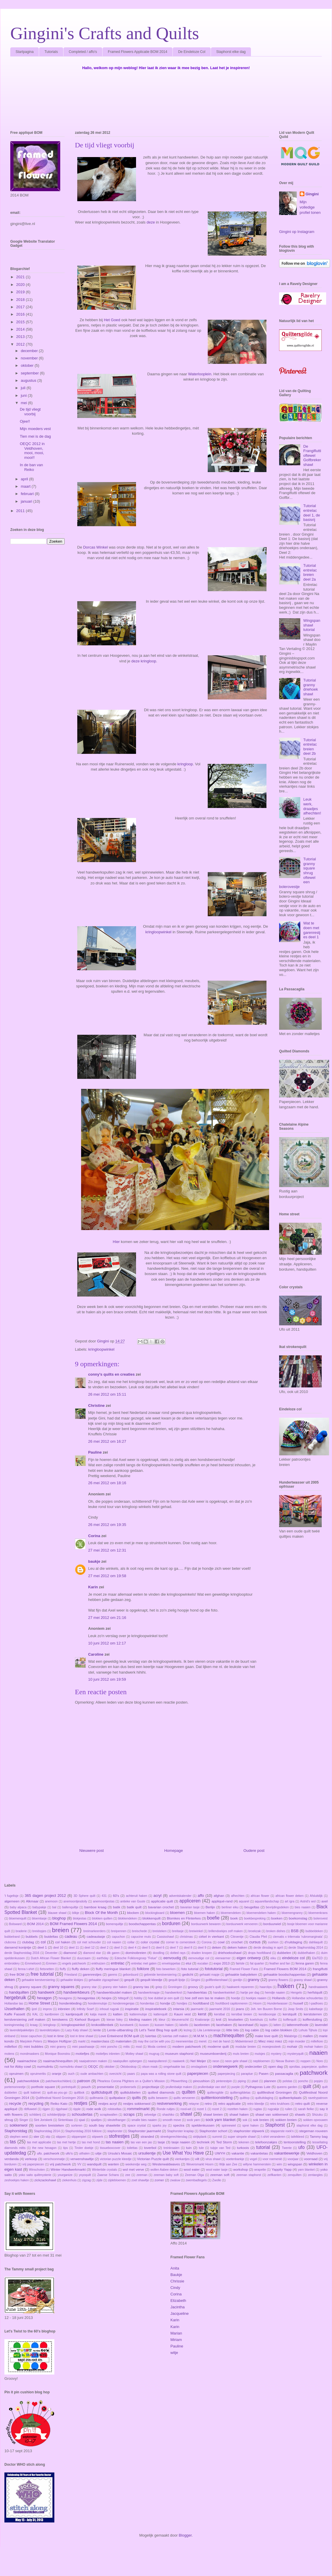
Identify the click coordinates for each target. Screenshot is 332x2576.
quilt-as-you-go (57, 2092)
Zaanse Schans (108, 2175)
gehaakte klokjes (71, 1980)
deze (151, 222)
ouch (71, 2073)
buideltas (51, 1936)
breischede (139, 1931)
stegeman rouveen (313, 2131)
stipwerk (97, 2136)
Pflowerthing (179, 2081)
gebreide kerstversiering (160, 1974)
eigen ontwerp (249, 1958)
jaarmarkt (197, 2009)
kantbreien (52, 2014)
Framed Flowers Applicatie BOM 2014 (137, 52)
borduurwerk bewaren (206, 1924)
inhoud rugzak (109, 2009)
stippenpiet (78, 2136)
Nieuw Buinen (285, 2061)
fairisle (240, 1963)
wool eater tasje (217, 2169)
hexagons (65, 1998)
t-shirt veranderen (273, 2136)
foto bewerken (166, 1969)
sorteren (76, 2125)
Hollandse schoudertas (307, 1998)
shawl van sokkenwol (271, 2114)
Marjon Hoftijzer (60, 2041)
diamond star (92, 1953)
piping (242, 2081)
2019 (21, 292)
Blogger (185, 2535)
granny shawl (302, 1980)
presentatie (105, 2087)
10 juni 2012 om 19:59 (107, 1679)
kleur (162, 2019)
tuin (189, 2148)
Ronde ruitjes (166, 2109)
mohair (292, 2046)
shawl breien (213, 2114)
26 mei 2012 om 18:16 (107, 1483)
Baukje (176, 2274)
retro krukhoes (280, 2103)
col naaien (114, 1942)
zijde (99, 2180)
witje (174, 2352)
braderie (21, 1931)
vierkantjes (182, 2159)
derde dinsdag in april (268, 1947)
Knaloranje (202, 2019)
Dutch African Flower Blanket (51, 1958)
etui (188, 1963)
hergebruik (15, 1997)
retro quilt (302, 2103)
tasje (161, 2142)
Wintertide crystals (104, 2169)
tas (13, 2141)
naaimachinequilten (58, 2061)
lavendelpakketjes (22, 2030)
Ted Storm (224, 2142)
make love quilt (266, 2036)
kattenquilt (160, 2014)
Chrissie (177, 2281)
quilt (307, 2086)
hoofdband (201, 2003)
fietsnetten (47, 1969)
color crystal (150, 1942)
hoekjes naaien (256, 1998)
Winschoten (37, 2169)
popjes (318, 2081)
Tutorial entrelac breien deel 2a (310, 572)
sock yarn (193, 2120)
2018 (21, 299)
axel (324, 1901)
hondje (165, 2003)
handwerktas (197, 1992)
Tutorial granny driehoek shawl (310, 687)
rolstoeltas (114, 2109)
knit (218, 2019)
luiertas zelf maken (175, 2036)
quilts (136, 2097)
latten (277, 2025)
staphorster (115, 2131)
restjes (80, 2103)
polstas (287, 2081)
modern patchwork (186, 2046)
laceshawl (245, 2025)
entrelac (117, 1963)
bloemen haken (204, 1912)
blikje (75, 1912)
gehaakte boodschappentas (284, 1974)
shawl (186, 2114)
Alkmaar (32, 1901)
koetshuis (256, 2019)
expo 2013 (222, 1963)
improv (47, 2009)
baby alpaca (18, 1907)
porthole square (43, 2087)
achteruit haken (136, 1895)
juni (24, 395)
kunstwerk (127, 2025)
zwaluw (175, 2180)
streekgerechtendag (173, 2136)
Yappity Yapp (281, 2169)
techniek (203, 2142)
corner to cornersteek (180, 1942)
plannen (270, 2081)
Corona (207, 1942)
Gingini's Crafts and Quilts (104, 33)
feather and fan (279, 1963)
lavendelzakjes (50, 2030)
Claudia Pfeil (258, 1936)
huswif (298, 2003)
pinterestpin (224, 2081)
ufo (301, 2147)
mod (139, 2046)
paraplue (247, 2073)
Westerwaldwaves (166, 2164)
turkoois (243, 2148)
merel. (203, 2041)
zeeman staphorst (249, 2175)
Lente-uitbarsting (120, 2030)
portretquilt (68, 2087)
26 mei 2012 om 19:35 (107, 1524)
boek (234, 1918)
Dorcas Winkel (95, 547)
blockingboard (155, 1912)
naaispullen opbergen (127, 2061)
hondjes (182, 2003)
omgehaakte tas (174, 2066)
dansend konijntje (17, 1947)
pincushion (201, 2081)
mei (24, 403)
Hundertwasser (277, 2003)
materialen (123, 2041)
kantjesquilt (74, 2014)
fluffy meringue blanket (113, 1969)
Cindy (175, 2287)
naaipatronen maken (93, 2061)
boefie (213, 1917)
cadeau (71, 1936)
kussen (144, 2025)
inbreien (64, 2009)
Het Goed (112, 320)
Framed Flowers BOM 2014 (285, 1969)
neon (215, 2061)
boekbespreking (255, 1918)
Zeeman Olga (194, 2175)
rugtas (258, 2109)
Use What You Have (183, 2152)
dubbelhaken (306, 1953)
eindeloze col (293, 1958)
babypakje (39, 1907)
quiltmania (96, 2098)
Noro (319, 2061)
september (30, 373)
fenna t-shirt (26, 1969)
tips (65, 2148)
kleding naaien (140, 2019)
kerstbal (219, 2014)
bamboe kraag (95, 1907)
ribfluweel (30, 2109)
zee (127, 2175)
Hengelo (296, 1992)
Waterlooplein (199, 374)
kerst (202, 2014)
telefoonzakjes (266, 2142)
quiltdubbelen (130, 2092)
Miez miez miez (270, 2041)
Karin (93, 1587)
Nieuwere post (91, 1850)
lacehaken (224, 2025)
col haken (62, 1942)
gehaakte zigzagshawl (104, 1980)
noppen (305, 2061)
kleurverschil (180, 2019)
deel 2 (104, 1947)
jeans (240, 2009)
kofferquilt (289, 2019)
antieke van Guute (132, 1901)
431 (104, 1895)
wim (279, 2164)
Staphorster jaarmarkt (144, 2131)
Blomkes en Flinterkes (184, 1918)
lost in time (55, 2036)
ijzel (34, 2009)
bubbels (32, 1936)
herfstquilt (315, 1992)
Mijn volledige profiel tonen (310, 207)
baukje (94, 1561)
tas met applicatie (39, 2142)
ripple (77, 2109)
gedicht (187, 1974)
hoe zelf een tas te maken (205, 1998)
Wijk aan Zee (228, 2164)
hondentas (147, 2003)
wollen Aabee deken (164, 2169)
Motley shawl (134, 2053)
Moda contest (157, 2046)
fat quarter (257, 1963)
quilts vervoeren (184, 2098)
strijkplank (200, 2136)
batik (116, 1907)
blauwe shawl (57, 1912)
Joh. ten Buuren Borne (266, 2009)
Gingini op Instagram (296, 231)
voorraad (311, 2159)
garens (112, 1974)
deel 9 (202, 1947)
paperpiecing (226, 2073)
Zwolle (216, 2180)
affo (201, 1895)
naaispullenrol (157, 2061)
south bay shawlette (104, 2125)
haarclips (265, 1987)
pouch (86, 2087)
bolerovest (320, 1918)
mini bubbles (33, 2046)
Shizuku (317, 2114)
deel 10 (58, 1947)
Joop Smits (295, 2009)
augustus (29, 380)
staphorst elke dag (309, 2125)
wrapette (260, 2169)
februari (28, 493)
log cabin (252, 2030)
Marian (176, 2333)
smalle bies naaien (144, 2120)
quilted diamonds (161, 2092)
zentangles (315, 2175)
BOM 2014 (35, 1924)
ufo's (69, 2153)
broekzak (254, 1931)
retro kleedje (255, 2103)
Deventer (51, 1953)
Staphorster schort (213, 2131)
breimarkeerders (94, 1931)
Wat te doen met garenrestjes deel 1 (311, 930)
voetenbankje (235, 2159)
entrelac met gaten (144, 1963)
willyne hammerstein (257, 2164)
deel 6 (160, 1947)
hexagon (44, 1998)
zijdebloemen (117, 2180)
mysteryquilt (295, 2053)
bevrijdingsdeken (277, 1907)
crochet (236, 1942)
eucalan (202, 1963)
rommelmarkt (138, 2109)
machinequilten (228, 2035)
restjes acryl (107, 2103)
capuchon (118, 1936)
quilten (188, 2092)
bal (54, 1907)
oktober (28, 365)
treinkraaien (172, 2148)
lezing (188, 2030)
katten (118, 2014)
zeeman (141, 2175)
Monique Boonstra (57, 2053)
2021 (21, 277)
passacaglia (284, 2073)
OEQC (93, 2066)
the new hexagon (44, 2148)
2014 (21, 329)
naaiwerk (178, 2061)
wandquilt (94, 2164)
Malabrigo (290, 2036)
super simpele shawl (242, 2136)
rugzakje (273, 2109)
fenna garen (305, 1963)
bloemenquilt (17, 1918)
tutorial (263, 2147)
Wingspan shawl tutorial (311, 625)
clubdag (28, 1942)
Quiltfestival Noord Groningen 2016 (60, 2098)
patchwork (314, 2072)
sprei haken (250, 2125)
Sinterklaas (65, 2120)
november (30, 358)
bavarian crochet (161, 1907)
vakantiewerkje (286, 2153)
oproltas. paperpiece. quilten (308, 2066)
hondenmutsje (97, 2003)
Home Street (39, 2003)
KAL (35, 2014)
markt (81, 2041)
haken (285, 1985)
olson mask (150, 2066)
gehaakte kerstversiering (38, 1980)
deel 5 (146, 1947)
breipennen (118, 1931)
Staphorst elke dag (231, 52)
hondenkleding (70, 2003)
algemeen (11, 1901)
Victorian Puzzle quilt (153, 2159)
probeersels (128, 2087)
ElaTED (317, 1958)
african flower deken (290, 1895)
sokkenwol (18, 2125)
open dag (275, 2066)
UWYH (220, 2153)
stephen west (19, 2136)
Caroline (95, 1654)
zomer (159, 2180)
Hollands (278, 1998)
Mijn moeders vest (35, 428)
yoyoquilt (85, 2175)
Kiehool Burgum (87, 2019)
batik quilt (134, 1907)
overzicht (115, 2073)
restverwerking (169, 2103)
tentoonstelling (295, 2142)
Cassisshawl (165, 1936)
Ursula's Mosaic (120, 2153)
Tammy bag (319, 2136)
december (30, 351)
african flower (260, 1895)
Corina (94, 1536)
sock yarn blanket (221, 2119)
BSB (295, 1931)
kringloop (185, 764)
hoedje (235, 1998)
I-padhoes (316, 2003)
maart (26, 486)
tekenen (244, 2142)
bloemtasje (39, 1918)
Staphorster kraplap (180, 2131)
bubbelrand (12, 1936)
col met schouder (89, 1942)
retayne (194, 2103)
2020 (21, 284)
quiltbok (79, 2092)
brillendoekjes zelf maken (225, 1931)
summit (217, 2136)
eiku (273, 1958)
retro (208, 2103)
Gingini (312, 194)
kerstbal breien (242, 2014)
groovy (193, 1987)
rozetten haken (237, 2109)
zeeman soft (219, 2175)
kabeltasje (316, 2009)
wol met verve (133, 2169)
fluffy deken (80, 1969)
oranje (56, 2073)
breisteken (159, 1931)
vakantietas (259, 2153)
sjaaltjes (96, 2120)
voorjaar (293, 2159)
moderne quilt (218, 2046)
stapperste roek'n (282, 2131)
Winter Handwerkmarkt (68, 2169)
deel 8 (188, 1947)
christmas (186, 1936)
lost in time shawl (81, 2036)
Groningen (175, 1987)
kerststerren (313, 2014)
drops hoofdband (259, 1953)
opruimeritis (38, 2073)
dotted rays (177, 1953)
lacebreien (202, 2025)
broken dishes (275, 1931)
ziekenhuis (69, 2180)
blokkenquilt (151, 1918)
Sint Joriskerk (43, 2120)
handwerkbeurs (76, 1992)
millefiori (10, 2046)
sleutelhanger (116, 2120)
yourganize (65, 2175)
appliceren (190, 1900)
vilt (197, 2159)
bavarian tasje (190, 1907)
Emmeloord (33, 1963)
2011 (21, 511)
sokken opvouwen (315, 2120)
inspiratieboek (156, 2009)
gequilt (129, 1980)
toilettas (132, 2148)
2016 (21, 314)
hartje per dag (249, 1992)
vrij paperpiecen (33, 2164)
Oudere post (253, 1850)
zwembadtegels (196, 2180)
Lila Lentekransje (209, 2030)
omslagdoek (199, 2066)
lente (97, 2030)
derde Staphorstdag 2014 (306, 1947)
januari (27, 501)
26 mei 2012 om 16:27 (107, 1441)
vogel (253, 2159)
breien (60, 1930)
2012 (21, 344)
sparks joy (159, 2125)
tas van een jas (141, 2142)
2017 (21, 307)
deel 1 (42, 1947)
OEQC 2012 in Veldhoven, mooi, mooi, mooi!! (32, 450)
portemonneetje (15, 2087)
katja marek (98, 2014)
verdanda (11, 2159)
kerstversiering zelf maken (24, 2019)
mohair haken (313, 2046)
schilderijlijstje (56, 2114)
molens (9, 2053)
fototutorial (214, 1969)
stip (48, 2136)
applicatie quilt (162, 1901)
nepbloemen (261, 2061)
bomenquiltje (114, 1924)
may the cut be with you (154, 2041)
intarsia (178, 2009)
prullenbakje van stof (212, 2087)
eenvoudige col (198, 1958)
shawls (300, 2114)
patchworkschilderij (58, 2081)
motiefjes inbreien (108, 2053)
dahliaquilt (316, 1942)
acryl (157, 1895)
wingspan (295, 2164)
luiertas (151, 2036)
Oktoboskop (128, 2066)
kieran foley (115, 2019)
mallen (308, 2036)
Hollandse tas (13, 2003)
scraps (129, 2114)
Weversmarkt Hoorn (200, 2164)
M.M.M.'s (200, 2036)
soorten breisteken (49, 2125)
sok (244, 2120)
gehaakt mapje (209, 1974)
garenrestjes (92, 1974)
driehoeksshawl (230, 1953)
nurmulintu (45, 2066)
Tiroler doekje (83, 2148)
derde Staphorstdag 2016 (21, 1953)
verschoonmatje (54, 2159)
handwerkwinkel (224, 1992)
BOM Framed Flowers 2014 (73, 1924)
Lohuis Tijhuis (308, 2030)
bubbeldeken (314, 1931)
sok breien (261, 2120)
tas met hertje (66, 2142)
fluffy (63, 1969)
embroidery (12, 1963)
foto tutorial (189, 1969)
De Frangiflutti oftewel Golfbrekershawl (312, 455)
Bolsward (15, 1924)
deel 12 (89, 1947)
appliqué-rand (222, 1901)
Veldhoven (314, 2153)
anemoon (51, 1901)
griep (158, 1987)
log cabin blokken (278, 2030)
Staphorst (275, 2124)
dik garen (113, 1953)
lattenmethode (297, 2025)
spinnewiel (229, 2125)
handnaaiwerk (318, 1987)
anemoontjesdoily (75, 1901)
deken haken (237, 1947)
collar (131, 1942)
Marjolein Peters (31, 2041)
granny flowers (278, 1980)
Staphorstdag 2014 (47, 2131)
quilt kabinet (32, 2092)
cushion (273, 1942)
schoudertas (82, 2114)
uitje (98, 2153)
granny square (30, 1987)
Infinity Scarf (85, 2009)
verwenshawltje (82, 2159)
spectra (178, 2125)
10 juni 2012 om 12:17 (107, 1643)
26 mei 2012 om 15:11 (107, 1394)
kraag (34, 2025)
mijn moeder (297, 2041)
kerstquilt (289, 2014)
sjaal (82, 2120)
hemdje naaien (275, 1992)
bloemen (177, 1912)
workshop (240, 2169)
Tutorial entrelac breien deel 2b (310, 747)
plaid (254, 2081)
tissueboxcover (110, 2148)
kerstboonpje (267, 2014)
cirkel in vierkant (211, 1936)
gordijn (237, 1980)
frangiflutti (320, 1969)
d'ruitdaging (293, 1942)
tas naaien (115, 2142)
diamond (70, 1953)
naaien (318, 2052)
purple (235, 2087)
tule (201, 2148)
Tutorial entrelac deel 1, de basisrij (311, 513)
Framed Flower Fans (244, 1969)
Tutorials (51, 52)
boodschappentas (142, 1924)
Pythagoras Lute (257, 2087)
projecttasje (150, 2087)
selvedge (150, 2114)
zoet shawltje (140, 2180)
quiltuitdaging (264, 2098)
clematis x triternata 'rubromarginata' (298, 1936)
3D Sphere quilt (84, 1895)
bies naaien (303, 1907)
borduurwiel (272, 1924)
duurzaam (83, 1958)
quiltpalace (117, 2098)
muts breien (241, 2053)
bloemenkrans (318, 1912)
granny (253, 1979)
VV (79, 2164)
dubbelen (284, 1953)
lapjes (264, 2025)
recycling (35, 2103)
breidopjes (39, 1931)
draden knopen (201, 1953)
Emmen (51, 1963)
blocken (133, 1912)
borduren (171, 1923)
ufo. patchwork (48, 2153)
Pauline (95, 1452)
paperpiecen (197, 2073)
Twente (287, 2148)
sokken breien (286, 2120)
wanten (113, 2164)
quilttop (245, 2098)
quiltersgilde (215, 2092)
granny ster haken (115, 1987)
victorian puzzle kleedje (116, 2159)
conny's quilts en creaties (111, 1374)
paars (131, 2073)
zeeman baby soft (166, 2175)
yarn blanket (306, 2169)
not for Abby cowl (17, 2066)
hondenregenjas (124, 2003)
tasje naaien (181, 2142)
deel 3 (118, 1947)
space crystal (137, 2125)
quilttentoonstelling (217, 2097)
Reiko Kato (59, 2103)
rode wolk (93, 2109)
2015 (21, 322)
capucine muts (141, 1936)
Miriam (176, 2339)
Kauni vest (182, 2014)
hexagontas (86, 1998)
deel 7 (174, 1947)
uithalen (84, 2153)
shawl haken (239, 2114)
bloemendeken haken (261, 1912)
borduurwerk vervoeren (242, 1924)
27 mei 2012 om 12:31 (107, 1550)
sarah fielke (306, 2109)
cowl (221, 1942)
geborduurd (130, 1974)
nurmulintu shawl (70, 2066)
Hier (116, 1241)
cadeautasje (96, 1936)
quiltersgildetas (240, 2092)
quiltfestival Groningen (274, 2092)
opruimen (16, 2073)
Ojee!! (25, 421)
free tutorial (42, 1974)
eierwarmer (223, 1958)
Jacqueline (179, 2313)
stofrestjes (119, 2136)
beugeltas (251, 1907)
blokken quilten (102, 1918)
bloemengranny (292, 1912)
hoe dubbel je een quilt (163, 1998)
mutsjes (260, 2053)
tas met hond (91, 2142)
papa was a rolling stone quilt (161, 2073)
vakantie (238, 2153)
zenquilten (294, 2175)
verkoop (31, 2159)
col (43, 1942)
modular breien (245, 2046)
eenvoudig (172, 1958)
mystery (276, 2053)
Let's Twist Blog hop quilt (158, 2030)
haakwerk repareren (240, 1987)
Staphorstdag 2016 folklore (83, 2131)
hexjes (107, 1998)
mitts (126, 2046)
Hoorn (257, 2003)
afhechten (237, 1895)
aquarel (244, 1901)
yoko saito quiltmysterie (35, 2175)
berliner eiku (230, 1907)
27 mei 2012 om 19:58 (107, 1576)
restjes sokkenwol (136, 2103)
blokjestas (79, 1918)
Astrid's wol (308, 1901)
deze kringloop (143, 661)
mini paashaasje (83, 2046)
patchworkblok (28, 2081)
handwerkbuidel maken (114, 1992)
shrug (8, 2120)
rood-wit (185, 2109)
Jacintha (177, 2307)
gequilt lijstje (176, 1980)
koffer (273, 2019)
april (25, 479)
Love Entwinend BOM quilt (119, 2036)
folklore (143, 1969)
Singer (23, 2120)
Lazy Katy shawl (76, 2030)
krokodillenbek (102, 2025)
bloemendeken (231, 1912)
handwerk (46, 1992)
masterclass (100, 2041)
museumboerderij (213, 2053)
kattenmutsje (138, 2014)
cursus (254, 1942)
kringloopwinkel (159, 932)
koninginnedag (14, 2025)
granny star (89, 1987)
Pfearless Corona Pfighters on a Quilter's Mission (131, 2081)
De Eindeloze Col (191, 52)
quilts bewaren (158, 2098)
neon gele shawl (236, 2061)
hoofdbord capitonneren (231, 2003)
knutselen (235, 2019)
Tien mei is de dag (35, 436)
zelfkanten (274, 2175)
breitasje (178, 1931)
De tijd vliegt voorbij (30, 411)
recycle (15, 2103)
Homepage (173, 1850)
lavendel (321, 2025)
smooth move (171, 2120)
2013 (21, 336)
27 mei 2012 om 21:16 (107, 1617)
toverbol (150, 2148)
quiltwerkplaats (290, 2098)
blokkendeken (127, 1918)
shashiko (168, 2114)
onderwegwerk (225, 2066)
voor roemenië (272, 2159)
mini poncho (108, 2046)
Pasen (264, 2073)
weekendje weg (136, 2164)
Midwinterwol (244, 2041)
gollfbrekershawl (217, 1980)
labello (184, 2025)
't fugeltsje (11, 1895)
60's (116, 1895)
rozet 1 (202, 2109)
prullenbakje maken (178, 2087)
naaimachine (26, 2061)
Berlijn (210, 1907)
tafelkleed (297, 2136)
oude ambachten (92, 2073)
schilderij (35, 2114)
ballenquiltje (70, 1907)
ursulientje (147, 2153)
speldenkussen (203, 2125)
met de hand (221, 2041)
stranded (147, 2136)
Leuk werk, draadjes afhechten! (312, 806)
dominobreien (135, 1953)
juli (24, 388)
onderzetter (253, 2066)
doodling (158, 1953)
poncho (303, 2081)
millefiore (317, 2041)
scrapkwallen (109, 2114)
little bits (232, 2030)
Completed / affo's (83, 52)
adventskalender (180, 1895)
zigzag (86, 2180)
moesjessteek (271, 2046)
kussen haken (164, 2025)
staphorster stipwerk (249, 2131)
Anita (174, 2268)
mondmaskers (29, 2053)
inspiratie (132, 2009)
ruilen (288, 2109)
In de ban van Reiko (31, 467)
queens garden (287, 2087)
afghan (219, 1895)
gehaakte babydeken (241, 1974)
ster (36, 2136)
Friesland (71, 1974)
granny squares (61, 1987)
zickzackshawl (45, 2180)
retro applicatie (229, 2103)
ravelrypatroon (318, 2098)
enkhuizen (98, 1963)
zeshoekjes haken (16, 2180)
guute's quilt (212, 1987)
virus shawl (212, 2159)
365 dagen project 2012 (45, 1895)
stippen (61, 2136)
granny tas (141, 1987)
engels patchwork (74, 1963)
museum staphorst (179, 2053)
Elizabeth (178, 2300)
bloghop (59, 1918)
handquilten (19, 1992)
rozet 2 (217, 2109)
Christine (96, 1405)
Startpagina (24, 52)
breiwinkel (196, 1931)
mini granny (58, 2046)
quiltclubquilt (101, 2092)
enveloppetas (171, 1963)
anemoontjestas (103, 1901)
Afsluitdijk (316, 1895)
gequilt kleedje (151, 1980)
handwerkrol (173, 1992)
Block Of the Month (101, 1912)
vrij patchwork (60, 2164)
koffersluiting (312, 2019)
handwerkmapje (149, 1992)
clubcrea (10, 1942)
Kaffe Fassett (14, 2014)
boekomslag (298, 1918)
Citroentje (237, 1936)
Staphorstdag (15, 2131)
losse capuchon (31, 2036)
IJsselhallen (14, 2009)
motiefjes (82, 2053)
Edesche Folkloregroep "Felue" (136, 1958)
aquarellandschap (267, 1901)
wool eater (191, 2169)
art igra (289, 1901)
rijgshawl (61, 2109)
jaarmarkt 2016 (219, 2009)
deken (216, 1947)
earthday (102, 1958)
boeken (276, 1918)
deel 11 (74, 1947)
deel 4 (132, 1947)
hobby (138, 1998)
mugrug (154, 2053)
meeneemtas (184, 2041)
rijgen (46, 2109)
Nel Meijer (198, 2061)
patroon (83, 2081)
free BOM (17, 1974)
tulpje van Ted (220, 2148)
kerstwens (60, 2019)
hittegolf (123, 1998)
